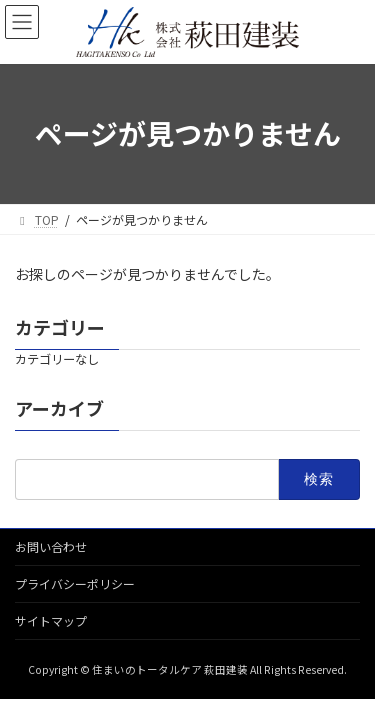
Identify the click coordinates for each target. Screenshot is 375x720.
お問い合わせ (51, 546)
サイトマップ (51, 620)
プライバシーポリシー (75, 583)
